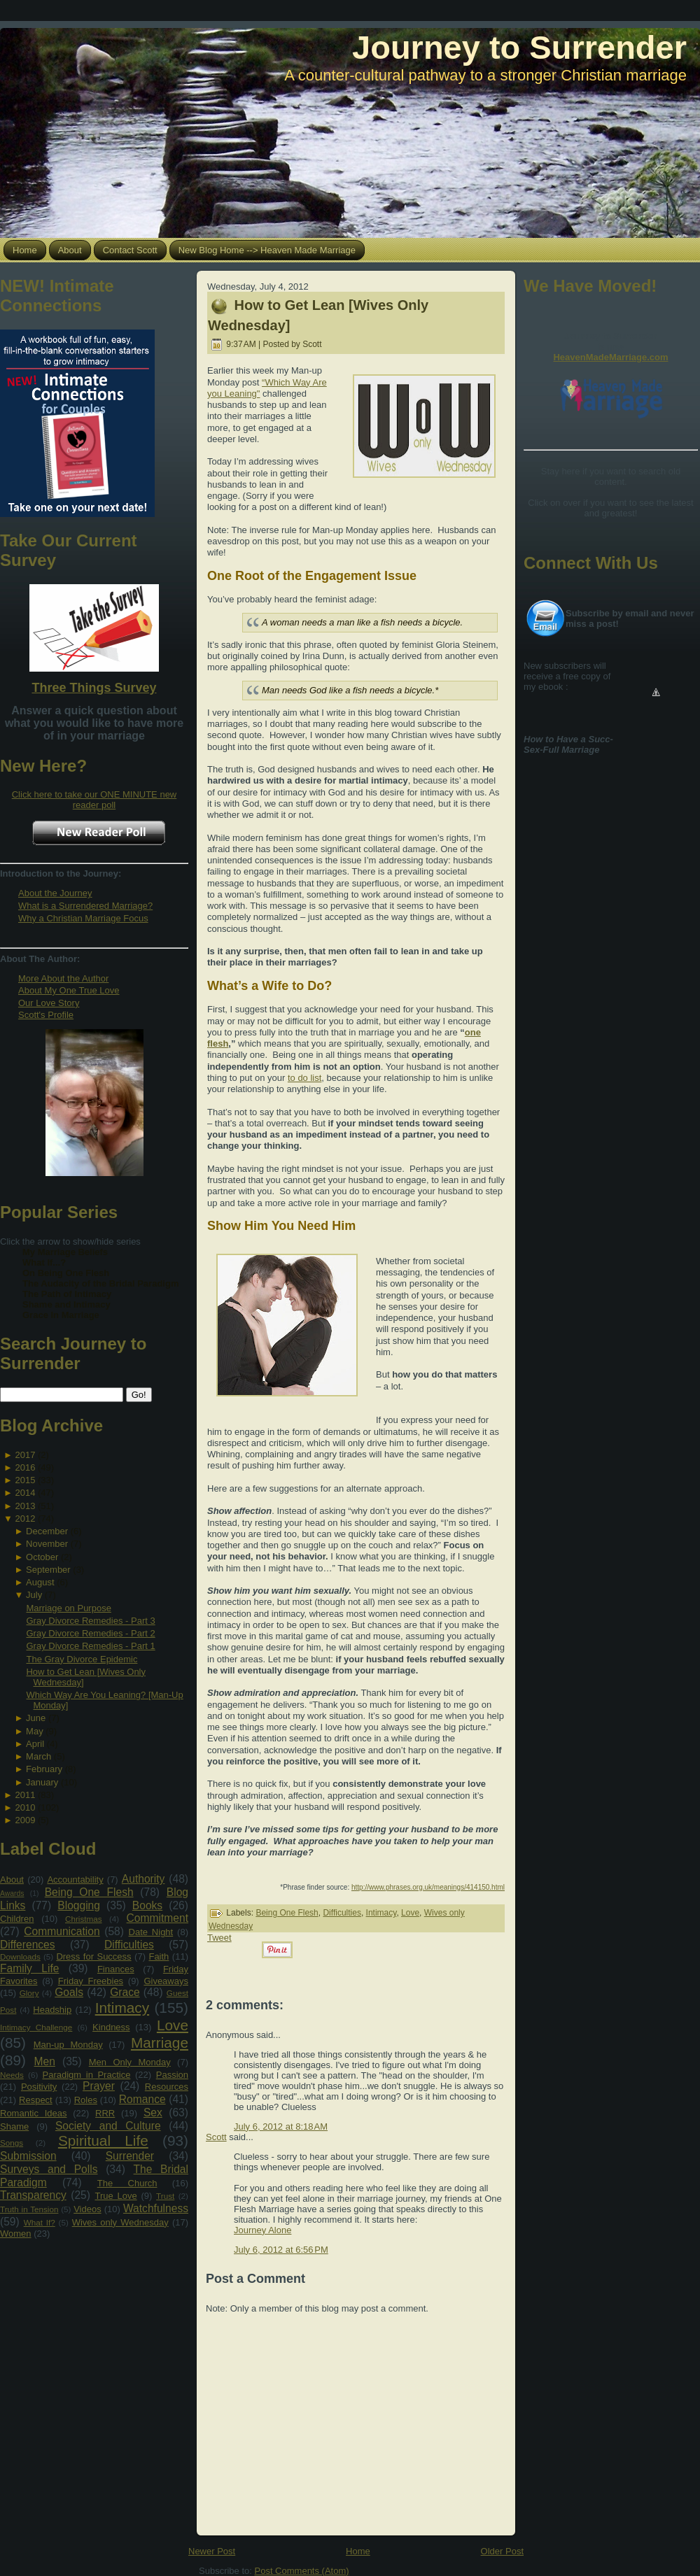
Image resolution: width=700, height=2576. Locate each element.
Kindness (111, 2027)
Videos (88, 2209)
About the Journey (55, 893)
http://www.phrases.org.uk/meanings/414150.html (428, 1887)
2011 (25, 1795)
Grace (124, 1992)
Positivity (39, 2086)
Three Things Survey (93, 688)
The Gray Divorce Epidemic (81, 1659)
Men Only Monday (130, 2062)
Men (44, 2061)
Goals (69, 1992)
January (42, 1782)
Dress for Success (93, 1956)
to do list (304, 1078)
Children (17, 1918)
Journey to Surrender (519, 47)
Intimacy (122, 2008)
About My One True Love (69, 990)
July (34, 1595)
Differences (27, 1945)
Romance (142, 2099)
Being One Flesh (89, 1892)
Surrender (130, 2156)
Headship (52, 2009)
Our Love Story (48, 1003)
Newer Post (211, 2551)
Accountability (75, 1879)
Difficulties (129, 1945)
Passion (172, 2074)
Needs (12, 2074)
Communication (61, 1931)
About (12, 1879)
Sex (153, 2112)
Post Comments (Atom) (302, 2571)
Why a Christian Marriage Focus (83, 918)
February (44, 1769)
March (38, 1756)
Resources (166, 2086)
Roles (85, 2100)
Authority (143, 1879)
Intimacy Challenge (36, 2027)
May (34, 1731)
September (48, 1569)
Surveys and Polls (49, 2169)
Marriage (159, 2042)
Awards (12, 1893)
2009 (25, 1820)
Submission (28, 2156)
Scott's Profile (46, 1015)
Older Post (502, 2551)
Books (147, 1905)
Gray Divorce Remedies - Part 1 (90, 1646)
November (47, 1543)
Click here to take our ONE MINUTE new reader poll (94, 799)
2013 (25, 1506)
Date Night (151, 1932)
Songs (11, 2142)
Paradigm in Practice (87, 2074)
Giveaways (166, 1981)
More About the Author (63, 978)
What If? (39, 2222)
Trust (165, 2195)
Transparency (33, 2195)
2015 (25, 1480)
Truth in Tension (29, 2209)
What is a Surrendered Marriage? (85, 905)
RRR (105, 2113)
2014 (25, 1492)
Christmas (83, 1918)
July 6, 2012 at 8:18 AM (281, 2126)
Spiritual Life (103, 2140)
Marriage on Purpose (68, 1608)
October (42, 1557)
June (36, 1718)
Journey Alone (262, 2230)
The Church (127, 2183)
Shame (14, 2126)
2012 (25, 1518)
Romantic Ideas (33, 2113)
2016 (25, 1467)
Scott (216, 2137)
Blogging (78, 1905)
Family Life (29, 1968)
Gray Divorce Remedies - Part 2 (90, 1633)
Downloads (20, 1956)
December (47, 1531)
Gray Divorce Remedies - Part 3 (90, 1620)
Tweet (219, 1937)
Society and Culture (108, 2126)
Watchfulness (155, 2208)
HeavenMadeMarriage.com (610, 357)
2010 (25, 1807)
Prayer (99, 2086)
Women (15, 2233)
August (40, 1582)
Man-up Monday (68, 2044)
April (35, 1744)
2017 (25, 1455)
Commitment (157, 1918)
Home (358, 2551)
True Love (115, 2196)
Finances (115, 1969)
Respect (35, 2100)
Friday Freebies (90, 1981)
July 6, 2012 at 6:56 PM (281, 2249)
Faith (158, 1956)
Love (172, 2025)
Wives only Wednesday (120, 2222)
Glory (29, 1992)
